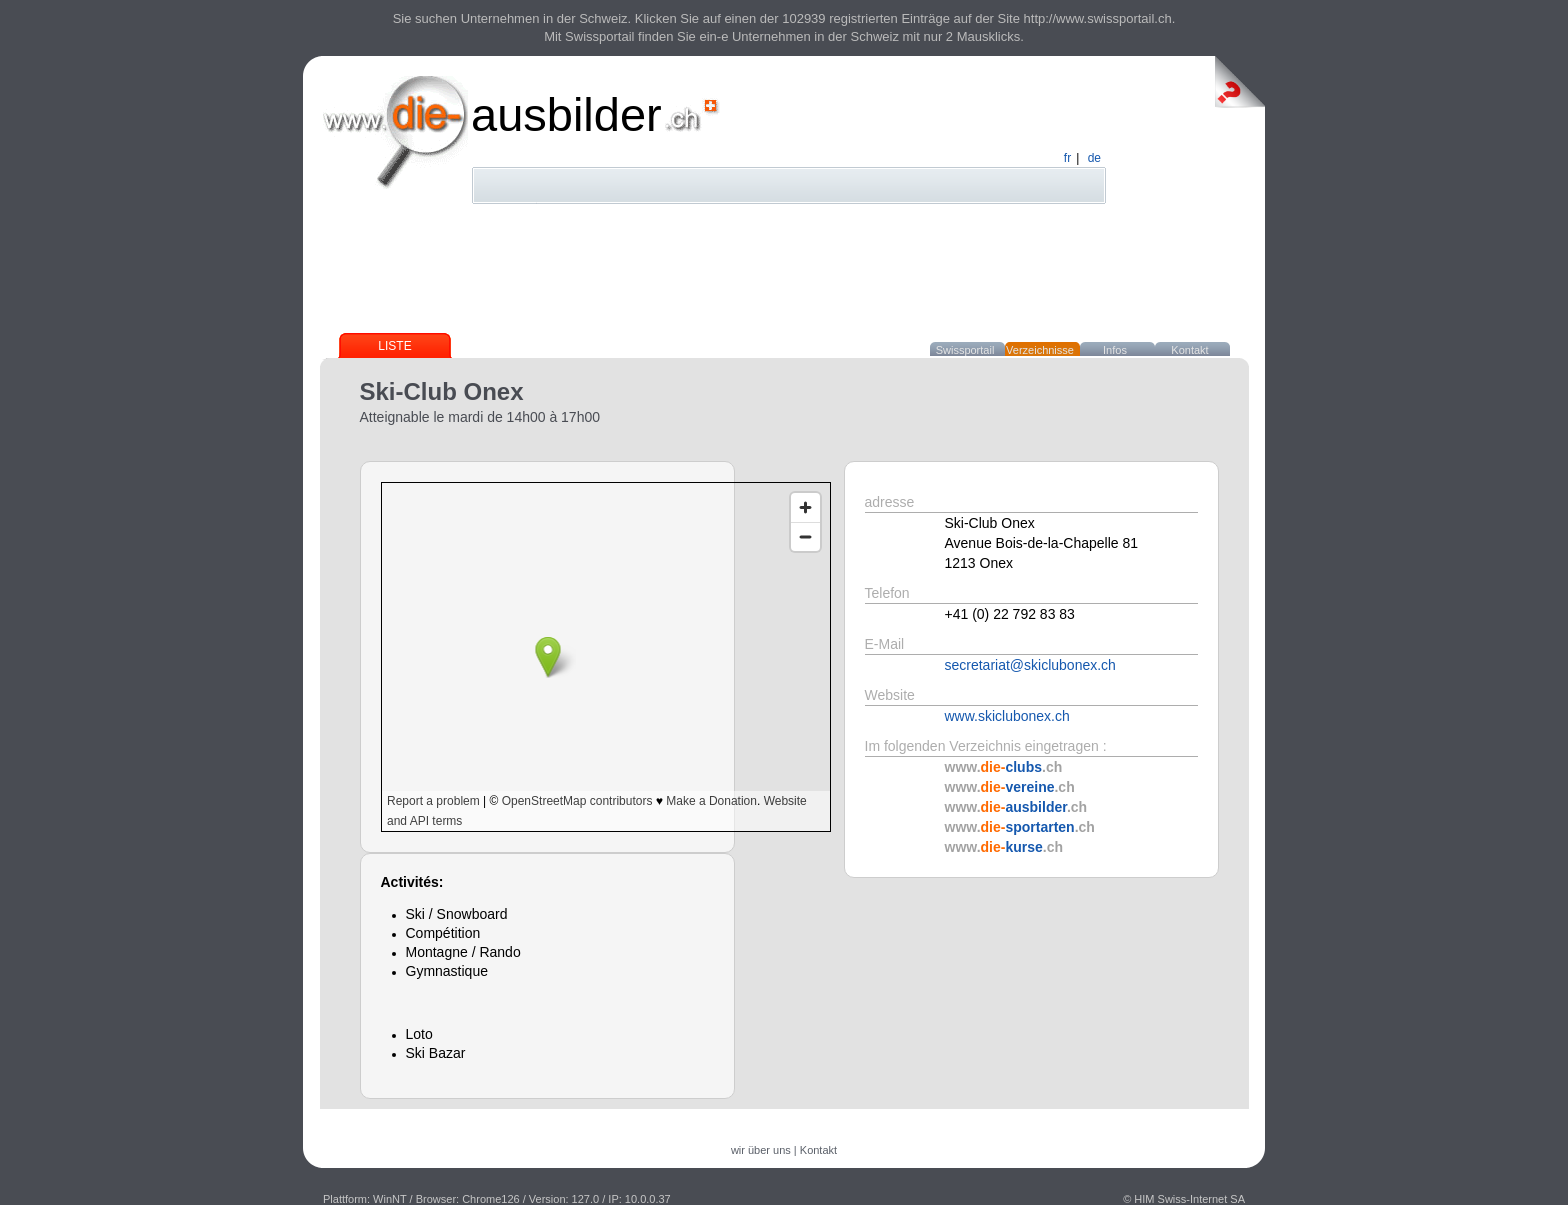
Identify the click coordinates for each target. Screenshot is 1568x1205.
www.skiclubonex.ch (1007, 716)
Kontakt (1189, 350)
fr (1067, 158)
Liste (394, 346)
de (1094, 158)
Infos (1115, 350)
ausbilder (566, 114)
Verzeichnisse (1040, 350)
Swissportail (965, 350)
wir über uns (761, 1150)
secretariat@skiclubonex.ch (1030, 665)
